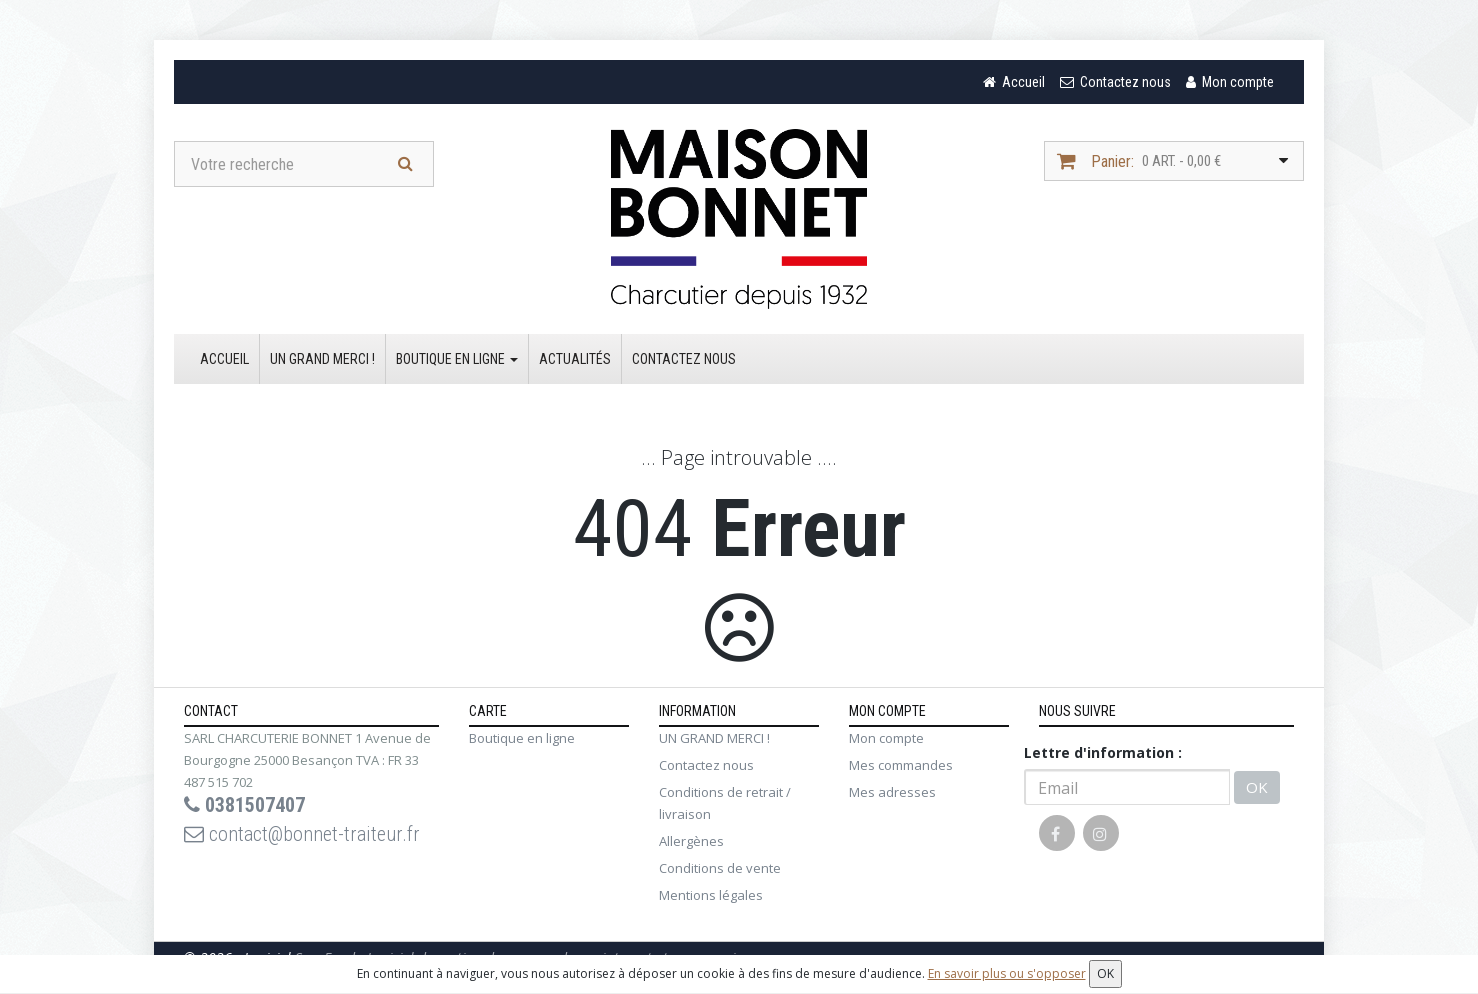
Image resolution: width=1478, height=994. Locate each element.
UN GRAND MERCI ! (322, 359)
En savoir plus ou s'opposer (1007, 973)
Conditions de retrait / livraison (725, 803)
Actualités (575, 359)
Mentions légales (711, 895)
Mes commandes (901, 765)
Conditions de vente (720, 868)
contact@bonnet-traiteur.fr (302, 834)
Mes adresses (892, 792)
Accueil (224, 359)
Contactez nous (684, 359)
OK (1257, 787)
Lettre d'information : (1103, 752)
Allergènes (691, 841)
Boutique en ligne (457, 359)
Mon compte (886, 738)
